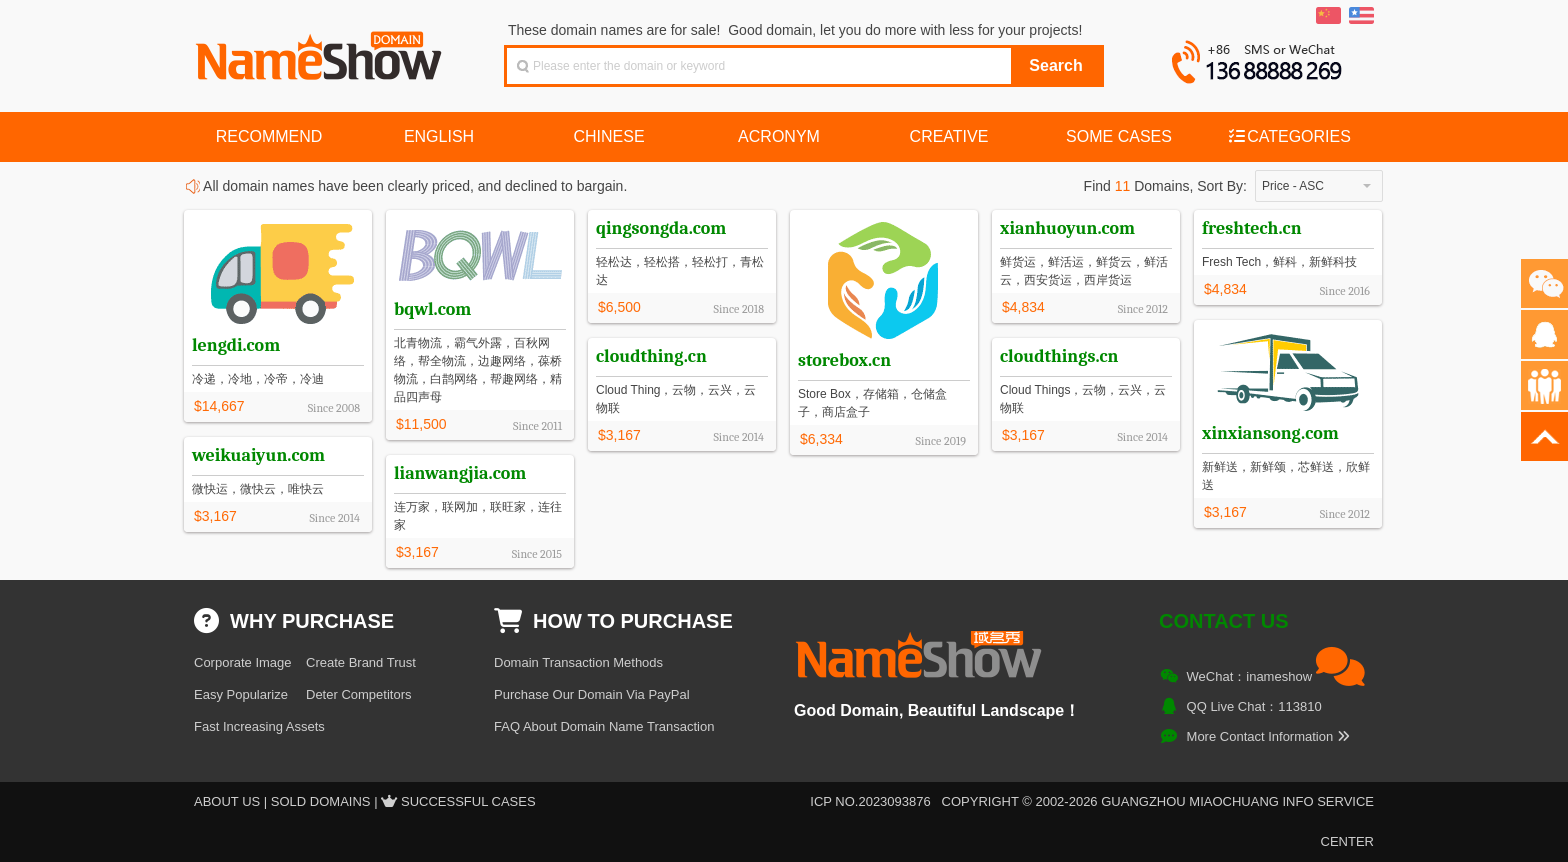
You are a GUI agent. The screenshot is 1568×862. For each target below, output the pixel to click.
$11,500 (421, 424)
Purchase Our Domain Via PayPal (592, 694)
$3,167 (1225, 512)
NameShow (321, 50)
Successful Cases (468, 801)
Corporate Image (243, 662)
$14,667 (219, 406)
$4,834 (1023, 307)
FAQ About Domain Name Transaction (604, 726)
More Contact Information (1268, 736)
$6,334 (821, 439)
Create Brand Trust (361, 662)
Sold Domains (321, 801)
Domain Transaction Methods (578, 662)
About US (227, 801)
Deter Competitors (358, 694)
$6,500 (619, 307)
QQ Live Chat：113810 (1254, 706)
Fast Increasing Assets (259, 726)
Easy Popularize (241, 694)
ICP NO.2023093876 (870, 801)
